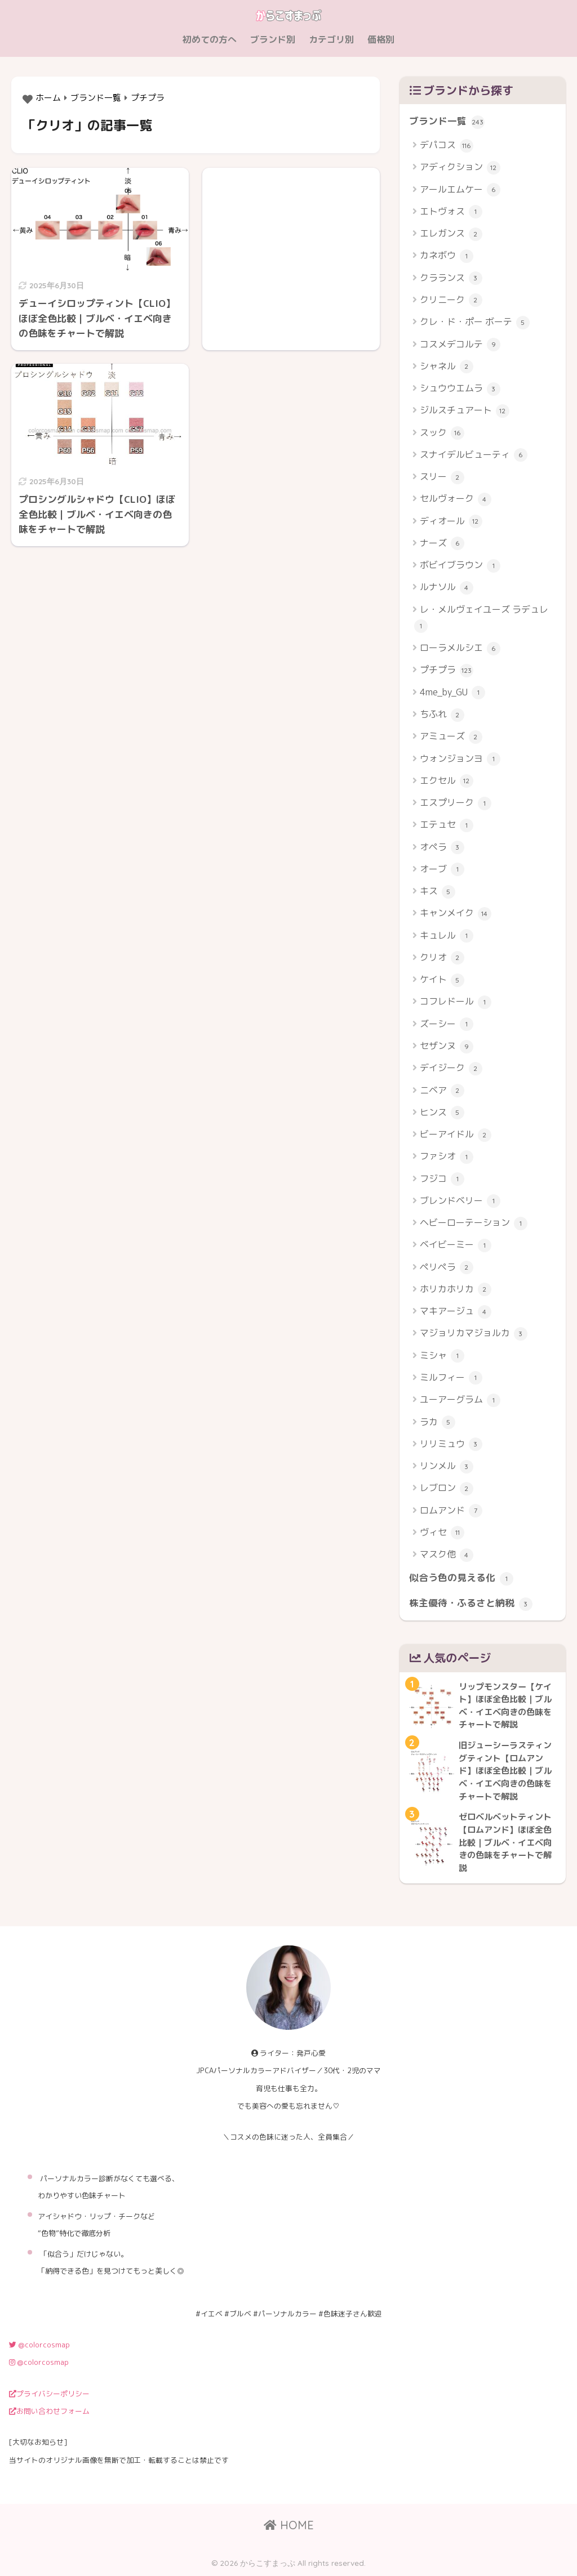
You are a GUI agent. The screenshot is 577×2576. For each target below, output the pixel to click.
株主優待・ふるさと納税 (470, 1603)
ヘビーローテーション (473, 1223)
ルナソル (446, 588)
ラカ (437, 1423)
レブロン (446, 1488)
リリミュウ (451, 1444)
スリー (442, 477)
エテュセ (446, 825)
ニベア (442, 1091)
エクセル (446, 781)
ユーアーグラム (460, 1400)
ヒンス (442, 1113)
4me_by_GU (452, 693)
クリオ (442, 958)
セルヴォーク (455, 499)
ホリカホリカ (455, 1290)
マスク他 (446, 1555)
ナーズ (442, 544)
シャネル (446, 367)
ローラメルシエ (460, 648)
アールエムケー (460, 190)
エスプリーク (455, 803)
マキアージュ (455, 1312)
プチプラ (446, 670)
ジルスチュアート (464, 411)
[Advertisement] (291, 248)
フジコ (442, 1179)
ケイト (442, 980)
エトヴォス (451, 212)
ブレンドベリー (460, 1201)
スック (442, 433)
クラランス (451, 278)
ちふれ (442, 715)
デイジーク (451, 1068)
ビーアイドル (455, 1135)
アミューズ (451, 737)
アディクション (460, 167)
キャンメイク (455, 914)
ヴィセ (442, 1533)
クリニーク (451, 300)
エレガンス (451, 234)
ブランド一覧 (447, 121)
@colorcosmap (39, 2345)
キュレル (446, 936)
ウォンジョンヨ (460, 759)
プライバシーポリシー (49, 2394)
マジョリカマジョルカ (473, 1334)
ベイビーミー (455, 1245)
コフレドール (455, 1002)
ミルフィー (451, 1378)
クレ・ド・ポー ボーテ (475, 322)
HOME (289, 2525)
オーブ (442, 870)
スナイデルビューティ (473, 455)
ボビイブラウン (460, 566)
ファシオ (446, 1157)
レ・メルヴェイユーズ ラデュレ (481, 618)
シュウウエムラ (460, 389)
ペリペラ (446, 1268)
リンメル (446, 1466)
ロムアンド (451, 1511)
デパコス (446, 146)
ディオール (451, 522)
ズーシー (446, 1024)
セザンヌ (446, 1046)
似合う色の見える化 (461, 1578)
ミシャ (442, 1356)
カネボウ (446, 256)
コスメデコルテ (460, 345)
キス (437, 892)
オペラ (442, 848)
